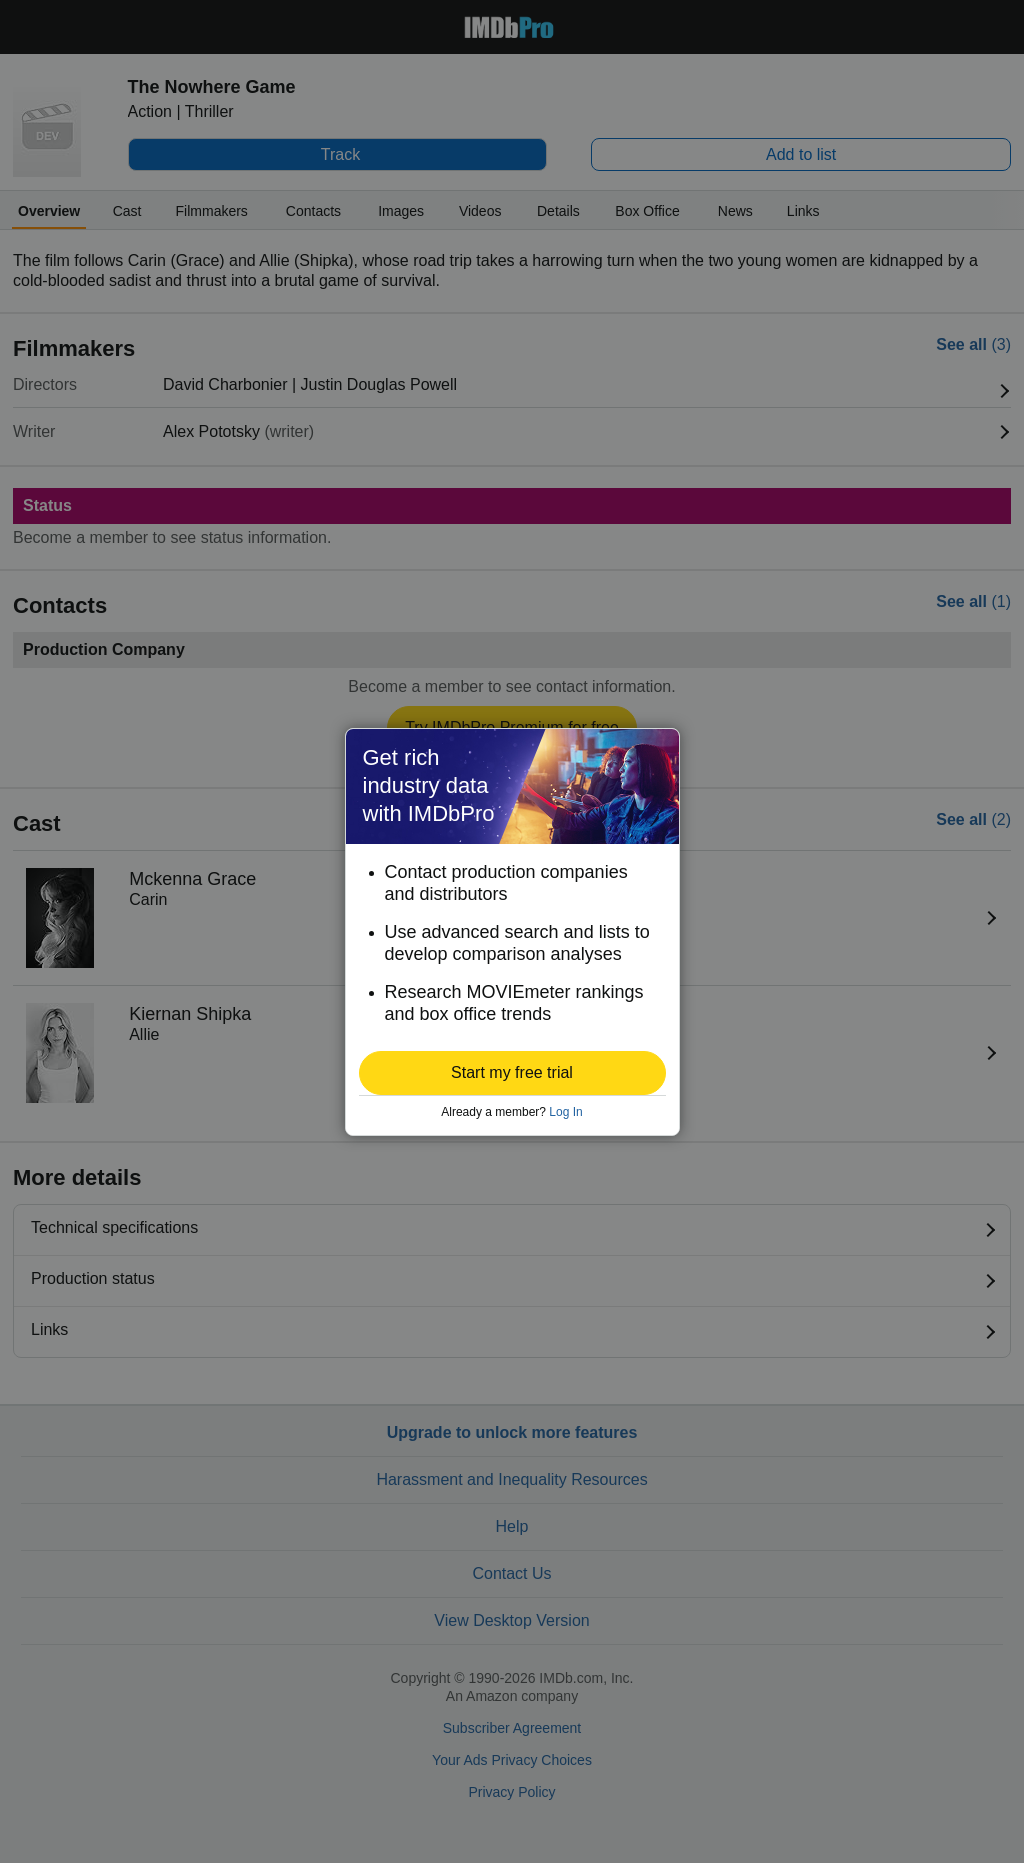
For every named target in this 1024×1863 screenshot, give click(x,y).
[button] (512, 1073)
